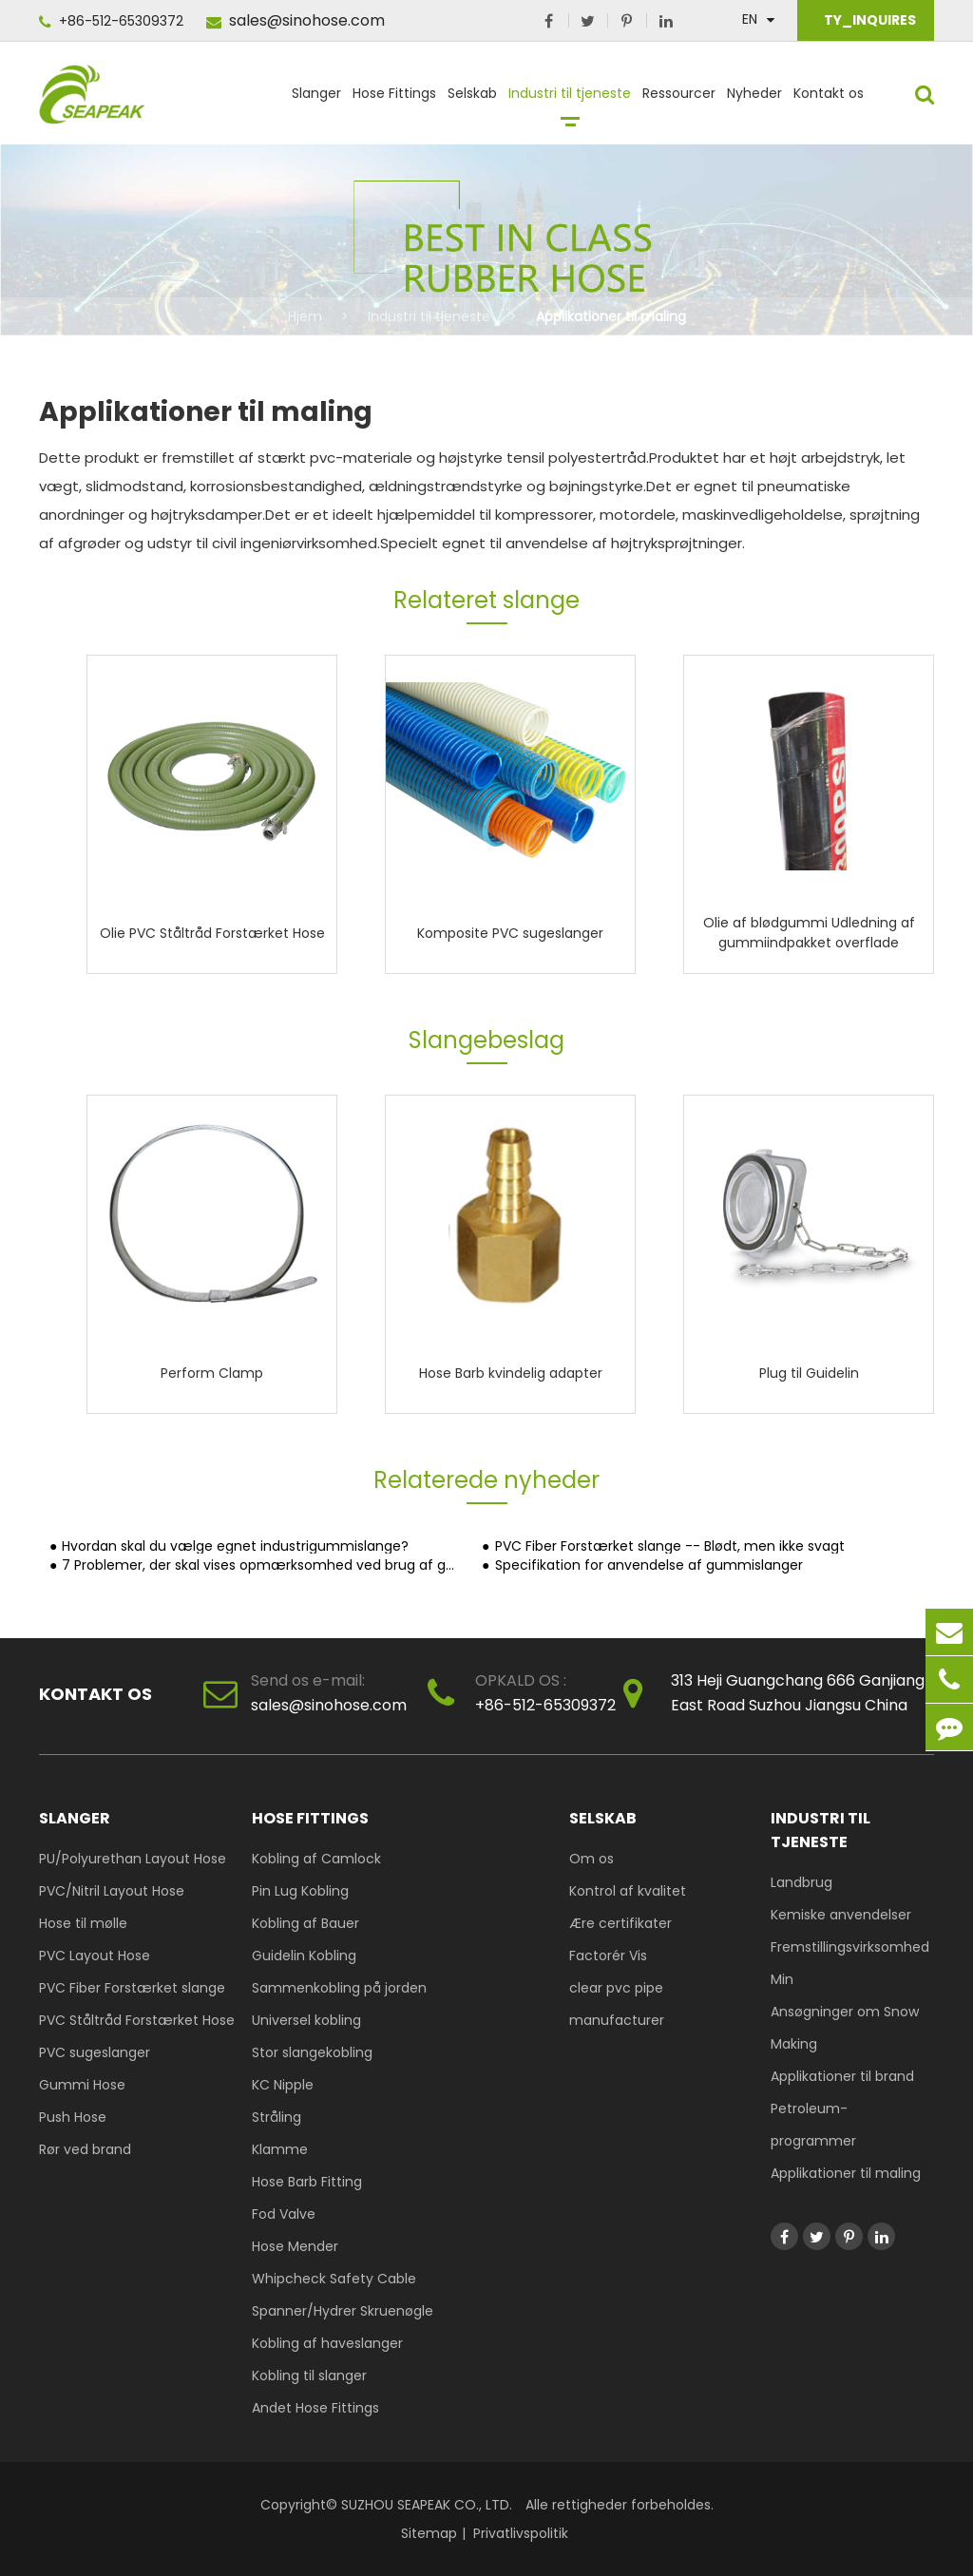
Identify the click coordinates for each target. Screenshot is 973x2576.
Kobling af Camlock (316, 1858)
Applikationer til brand (842, 2076)
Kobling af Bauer (305, 1923)
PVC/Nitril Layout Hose (111, 1890)
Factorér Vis (608, 1955)
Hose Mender (295, 2246)
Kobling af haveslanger (327, 2343)
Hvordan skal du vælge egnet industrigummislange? (235, 1546)
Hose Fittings (394, 102)
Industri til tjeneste (569, 102)
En (749, 19)
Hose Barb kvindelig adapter (510, 1372)
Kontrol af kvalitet (627, 1890)
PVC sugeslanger (94, 2052)
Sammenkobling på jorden (339, 1987)
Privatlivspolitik (520, 2533)
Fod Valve (283, 2213)
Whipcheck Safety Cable (334, 2278)
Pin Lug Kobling (300, 1890)
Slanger (316, 102)
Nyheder (754, 102)
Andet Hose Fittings (315, 2407)
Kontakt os (828, 102)
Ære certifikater (620, 1923)
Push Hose (72, 2117)
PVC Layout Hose (94, 1955)
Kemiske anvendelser (841, 1914)
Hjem (305, 316)
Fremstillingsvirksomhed (850, 1946)
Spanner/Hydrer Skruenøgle (342, 2310)
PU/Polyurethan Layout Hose (132, 1858)
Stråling (276, 2117)
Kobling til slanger (309, 2375)
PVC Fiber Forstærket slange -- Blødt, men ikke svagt (670, 1546)
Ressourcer (678, 102)
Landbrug (801, 1882)
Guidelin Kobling (304, 1955)
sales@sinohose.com (295, 20)
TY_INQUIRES (868, 19)
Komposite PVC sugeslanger (510, 932)
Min (782, 1979)
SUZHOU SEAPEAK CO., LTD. (424, 2504)
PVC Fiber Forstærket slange (132, 1987)
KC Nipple (283, 2084)
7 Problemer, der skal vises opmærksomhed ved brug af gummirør (261, 1565)
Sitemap (429, 2533)
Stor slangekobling (312, 2052)
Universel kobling (306, 2020)
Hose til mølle (83, 1923)
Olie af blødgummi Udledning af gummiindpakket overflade (809, 932)
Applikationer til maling (611, 316)
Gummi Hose (82, 2084)
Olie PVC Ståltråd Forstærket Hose (212, 932)
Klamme (280, 2149)
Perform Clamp (212, 1372)
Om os (591, 1858)
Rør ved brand (85, 2149)
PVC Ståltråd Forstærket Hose (137, 2020)
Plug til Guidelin (809, 1372)
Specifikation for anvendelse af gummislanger (649, 1565)
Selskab (472, 102)
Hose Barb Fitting (307, 2181)
